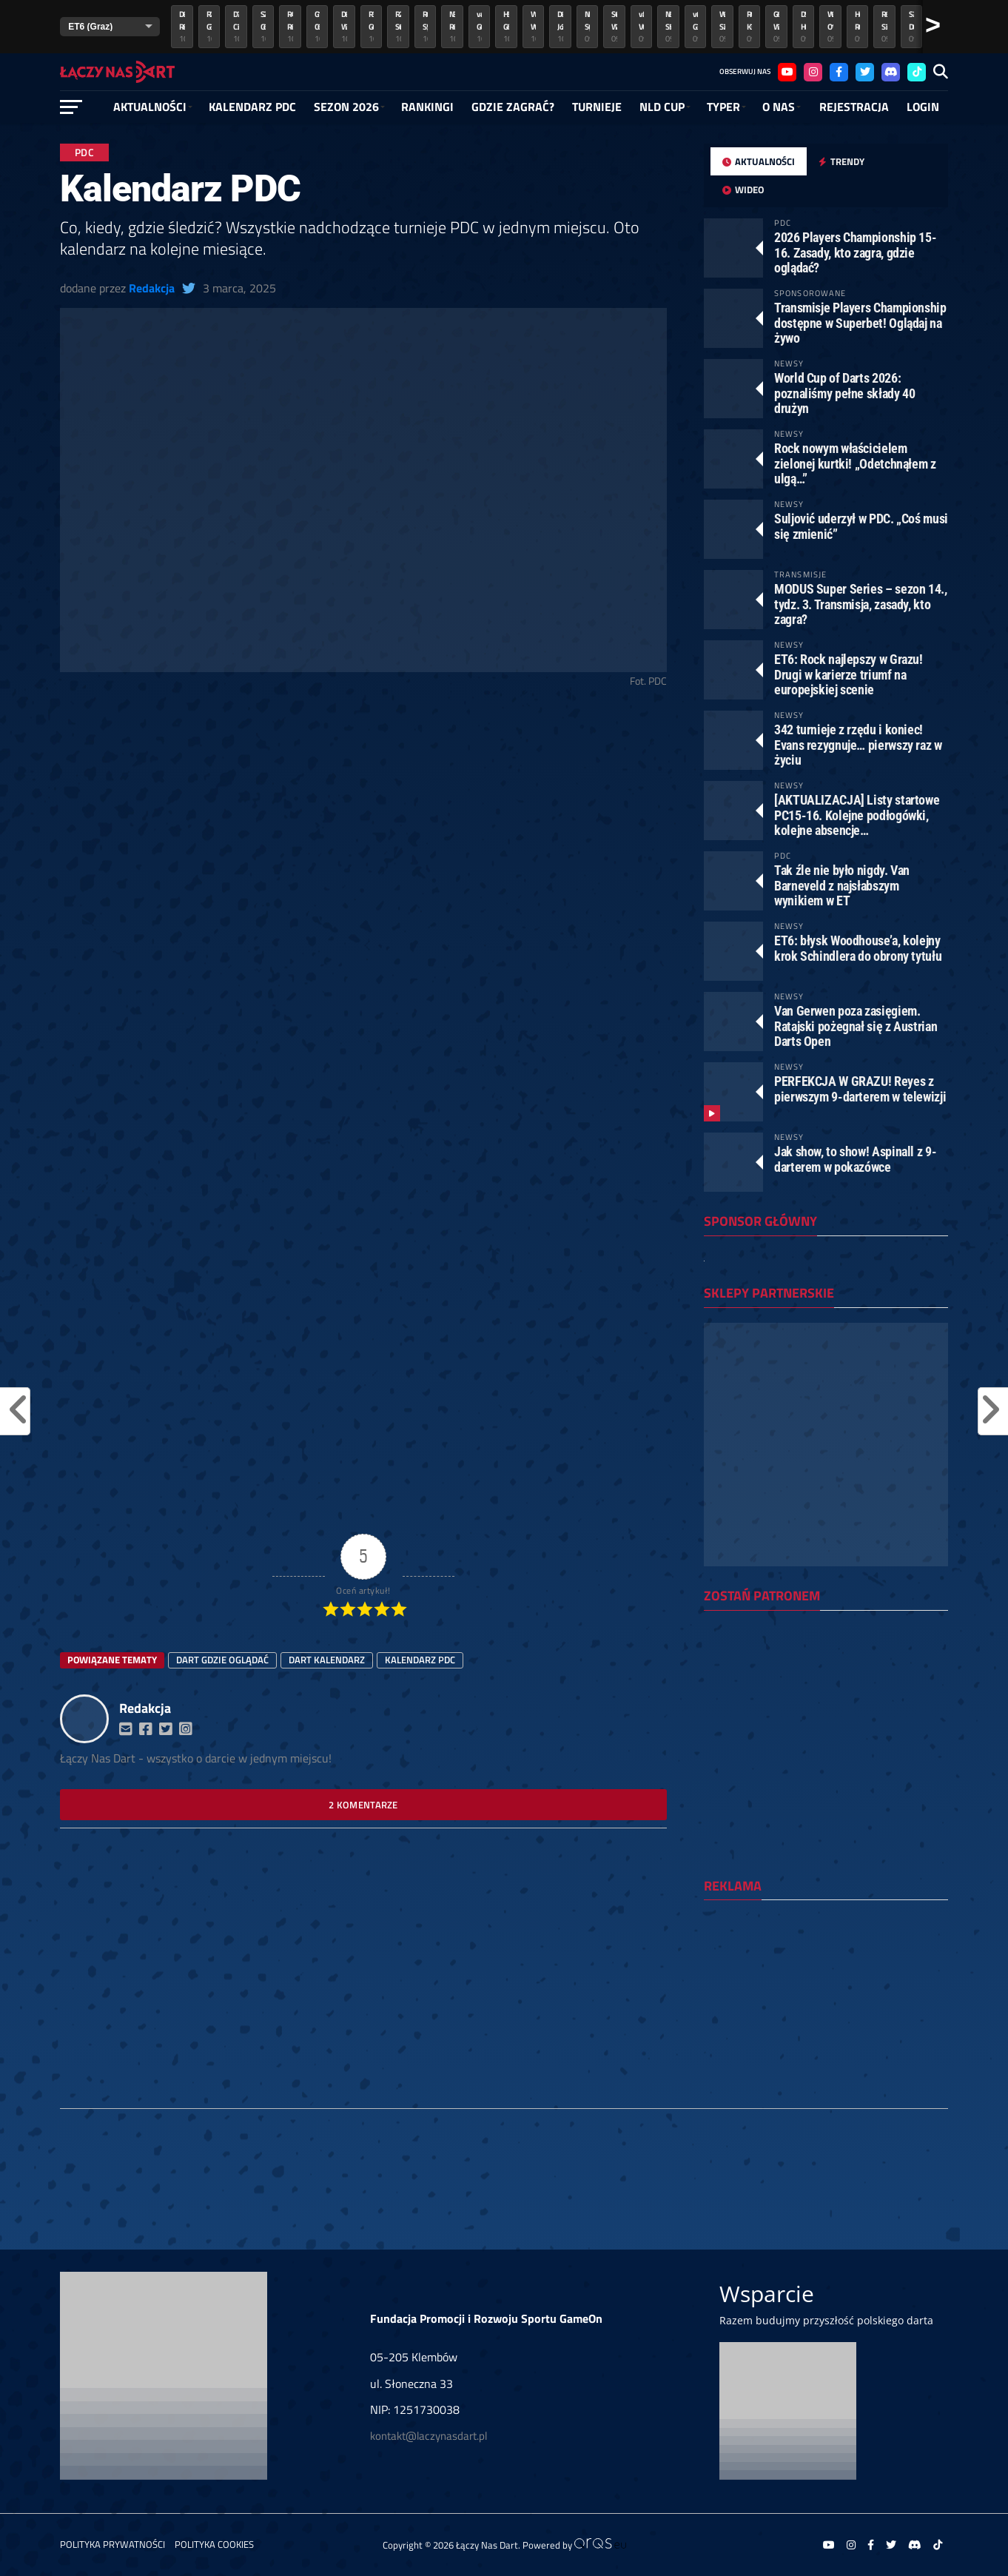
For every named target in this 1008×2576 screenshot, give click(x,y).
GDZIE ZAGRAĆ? (512, 106)
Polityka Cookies (214, 2544)
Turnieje (597, 106)
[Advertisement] (363, 811)
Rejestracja (854, 106)
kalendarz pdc (420, 1659)
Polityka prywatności (112, 2544)
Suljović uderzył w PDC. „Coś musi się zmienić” (861, 526)
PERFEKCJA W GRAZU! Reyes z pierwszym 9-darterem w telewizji (860, 1088)
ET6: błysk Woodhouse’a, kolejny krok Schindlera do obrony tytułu (857, 948)
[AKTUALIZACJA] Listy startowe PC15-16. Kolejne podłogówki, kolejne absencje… (856, 814)
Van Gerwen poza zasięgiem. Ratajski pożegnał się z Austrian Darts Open (855, 1025)
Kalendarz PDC (252, 106)
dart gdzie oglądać (222, 1659)
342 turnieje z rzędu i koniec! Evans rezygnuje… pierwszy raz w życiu (858, 744)
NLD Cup (662, 106)
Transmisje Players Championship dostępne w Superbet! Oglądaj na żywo (860, 322)
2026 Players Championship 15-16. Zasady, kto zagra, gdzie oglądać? (855, 252)
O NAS (778, 106)
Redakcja (152, 288)
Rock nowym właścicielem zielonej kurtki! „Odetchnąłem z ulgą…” (855, 463)
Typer (723, 106)
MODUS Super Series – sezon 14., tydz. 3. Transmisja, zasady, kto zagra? (860, 603)
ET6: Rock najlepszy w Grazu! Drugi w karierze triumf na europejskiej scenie (848, 674)
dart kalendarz (327, 1659)
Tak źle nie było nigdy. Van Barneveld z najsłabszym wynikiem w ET (842, 885)
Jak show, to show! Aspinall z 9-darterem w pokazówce (855, 1159)
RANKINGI (427, 106)
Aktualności (150, 106)
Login (923, 106)
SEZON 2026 (346, 106)
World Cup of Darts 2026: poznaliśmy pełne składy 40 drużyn (844, 392)
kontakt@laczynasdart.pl (428, 2435)
